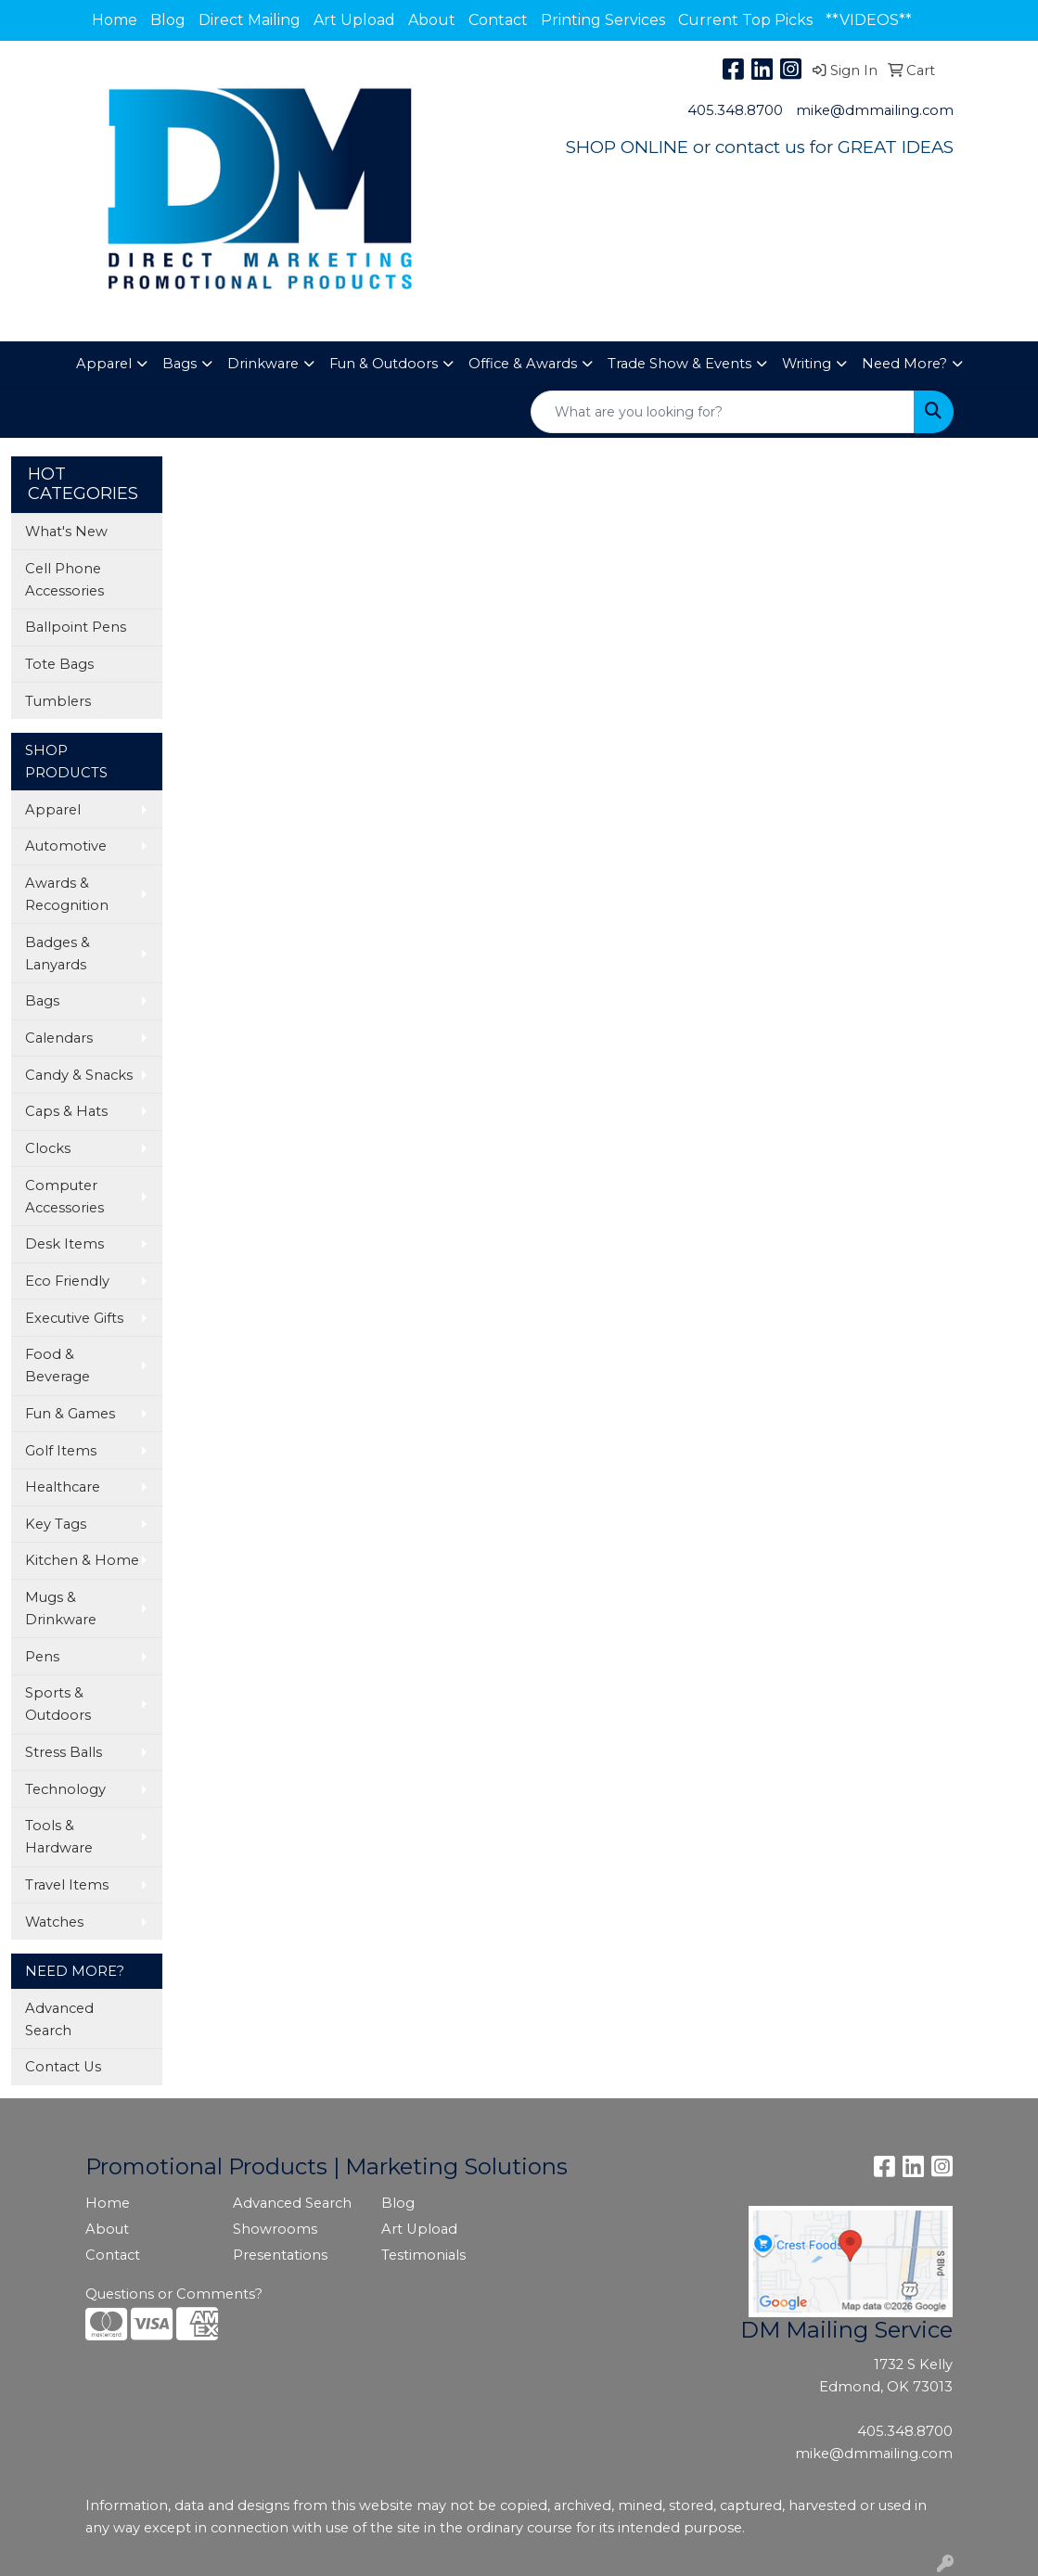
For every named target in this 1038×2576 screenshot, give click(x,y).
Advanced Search (59, 2019)
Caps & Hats (66, 1111)
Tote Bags (59, 664)
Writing (806, 363)
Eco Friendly (67, 1281)
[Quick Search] (723, 412)
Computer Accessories (64, 1196)
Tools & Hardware (59, 1836)
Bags (179, 363)
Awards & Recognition (67, 894)
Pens (42, 1656)
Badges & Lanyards (57, 953)
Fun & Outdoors (383, 363)
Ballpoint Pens (75, 627)
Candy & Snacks (79, 1075)
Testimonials (423, 2255)
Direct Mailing (250, 20)
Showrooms (275, 2229)
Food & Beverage (57, 1365)
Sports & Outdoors (58, 1704)
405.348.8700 (735, 110)
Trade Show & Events (679, 363)
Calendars (59, 1038)
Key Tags (55, 1524)
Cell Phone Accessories (64, 579)
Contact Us (63, 2066)
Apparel (104, 363)
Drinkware (263, 363)
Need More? (904, 363)
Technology (65, 1789)
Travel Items (67, 1885)
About (431, 20)
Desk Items (64, 1244)
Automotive (66, 846)
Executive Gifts (74, 1318)
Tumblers (58, 701)
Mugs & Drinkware (60, 1608)
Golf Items (60, 1450)
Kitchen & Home (82, 1560)
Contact (498, 20)
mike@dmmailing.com (875, 110)
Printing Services (603, 20)
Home (114, 20)
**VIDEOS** (869, 20)
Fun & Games (70, 1413)
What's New (66, 531)
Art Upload (354, 20)
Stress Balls (63, 1752)
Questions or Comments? (174, 2294)
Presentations (280, 2255)
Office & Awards (522, 363)
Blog (168, 20)
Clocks (47, 1148)
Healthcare (62, 1487)
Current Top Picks (745, 20)
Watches (54, 1922)
